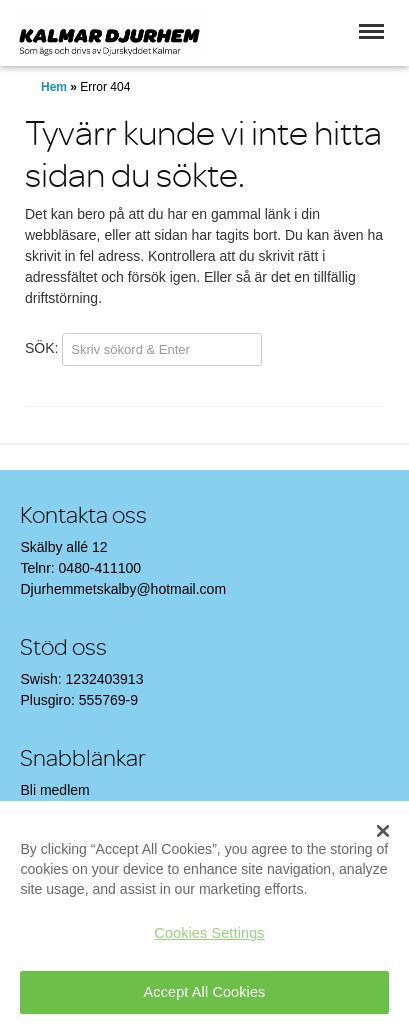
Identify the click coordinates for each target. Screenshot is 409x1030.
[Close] (383, 831)
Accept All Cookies (205, 992)
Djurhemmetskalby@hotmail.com (123, 589)
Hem (54, 87)
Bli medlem (54, 790)
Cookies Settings (209, 933)
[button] (371, 31)
